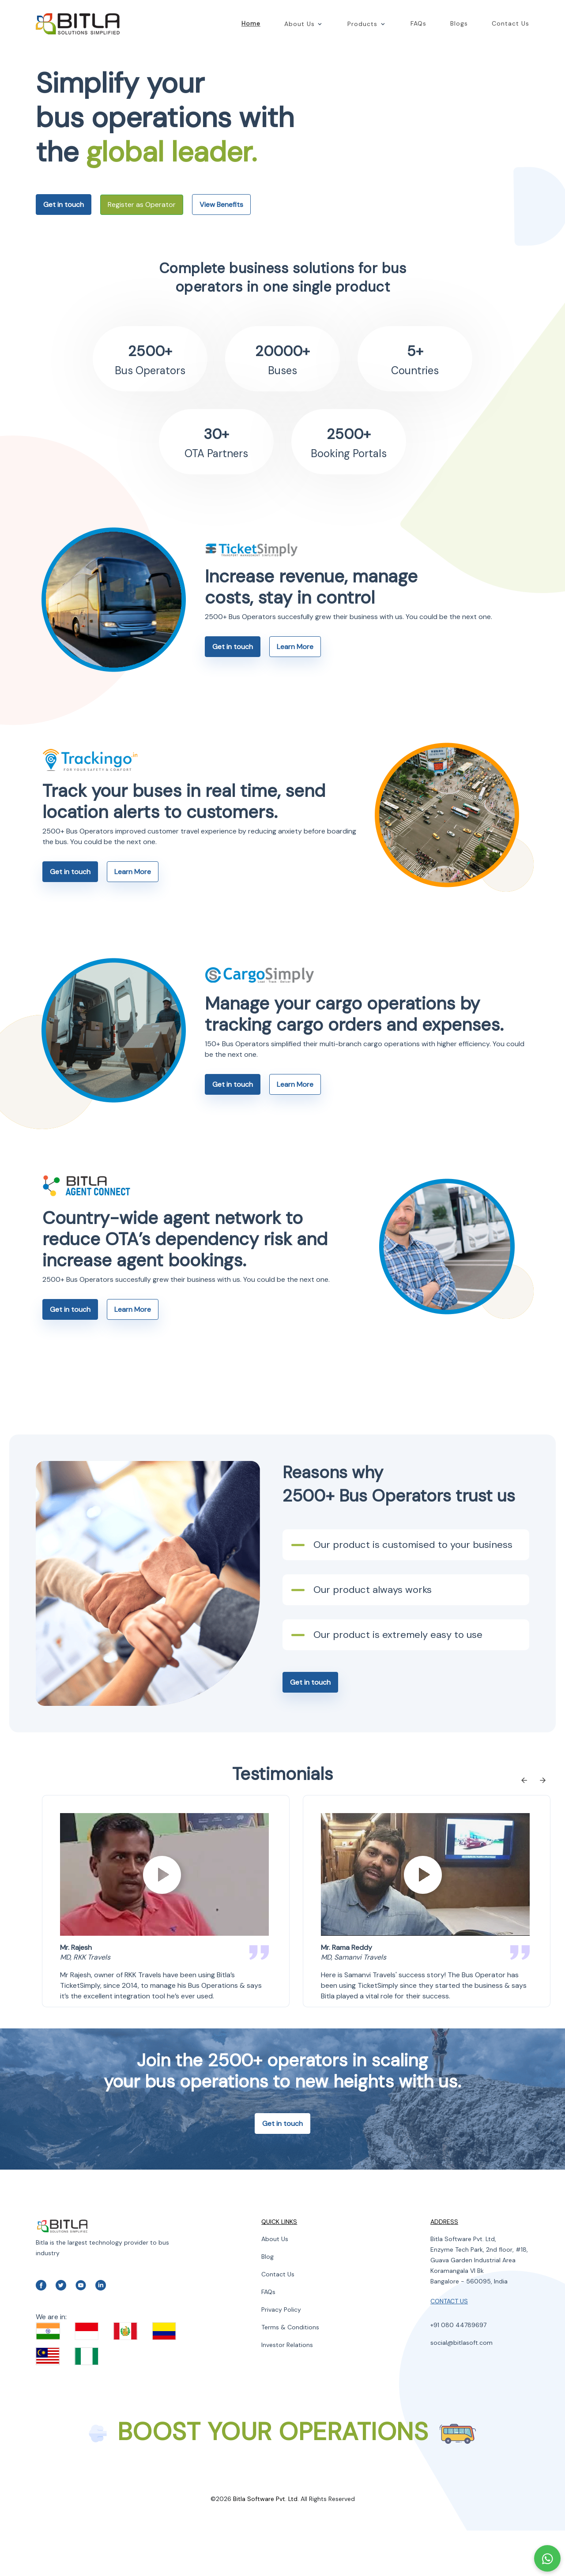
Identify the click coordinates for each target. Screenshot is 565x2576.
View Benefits (221, 227)
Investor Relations (287, 2390)
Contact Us (510, 24)
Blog (267, 2302)
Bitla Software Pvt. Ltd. (266, 2544)
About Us (274, 2284)
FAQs (418, 24)
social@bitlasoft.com (461, 2388)
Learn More (295, 692)
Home (250, 24)
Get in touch (63, 227)
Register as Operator (142, 227)
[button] (316, 24)
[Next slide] (544, 1827)
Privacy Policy (281, 2355)
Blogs (459, 24)
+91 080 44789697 (458, 2370)
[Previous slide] (523, 1827)
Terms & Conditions (290, 2373)
